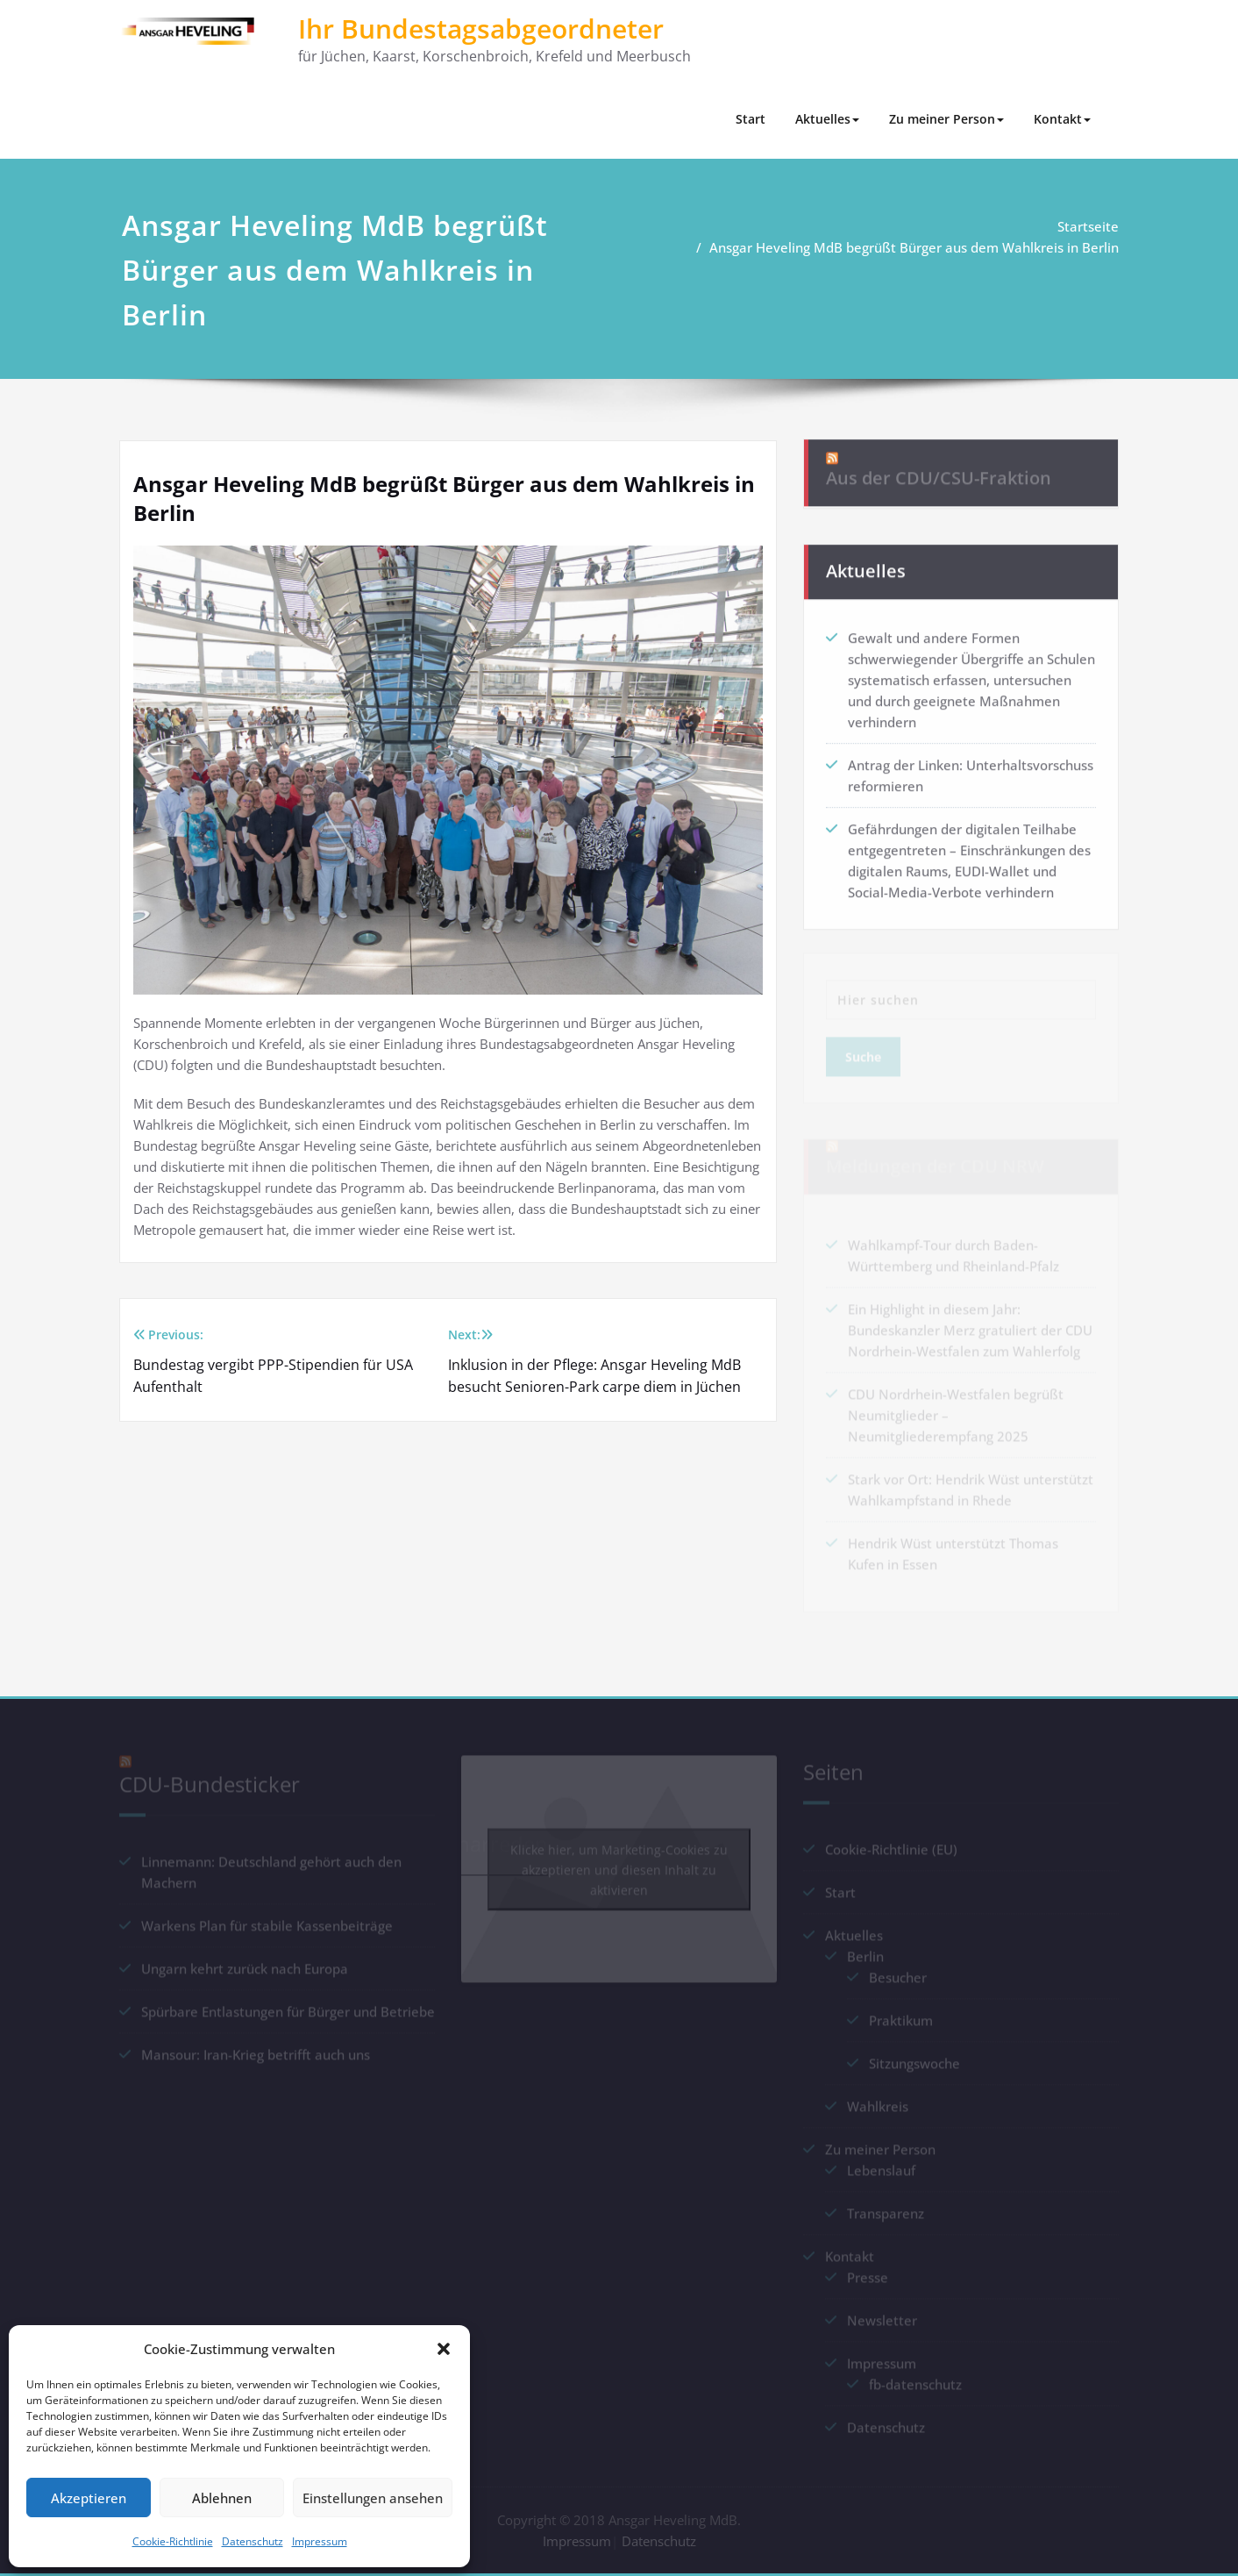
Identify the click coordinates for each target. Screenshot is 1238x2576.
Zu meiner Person (946, 119)
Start (750, 119)
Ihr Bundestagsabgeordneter (481, 28)
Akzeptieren (88, 2498)
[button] (443, 2349)
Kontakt (1062, 119)
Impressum (319, 2541)
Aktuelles (827, 119)
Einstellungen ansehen (372, 2498)
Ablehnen (222, 2498)
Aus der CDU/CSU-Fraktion (938, 466)
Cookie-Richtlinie (172, 2541)
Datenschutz (252, 2541)
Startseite (1094, 226)
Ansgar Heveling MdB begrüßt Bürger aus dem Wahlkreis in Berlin (920, 247)
